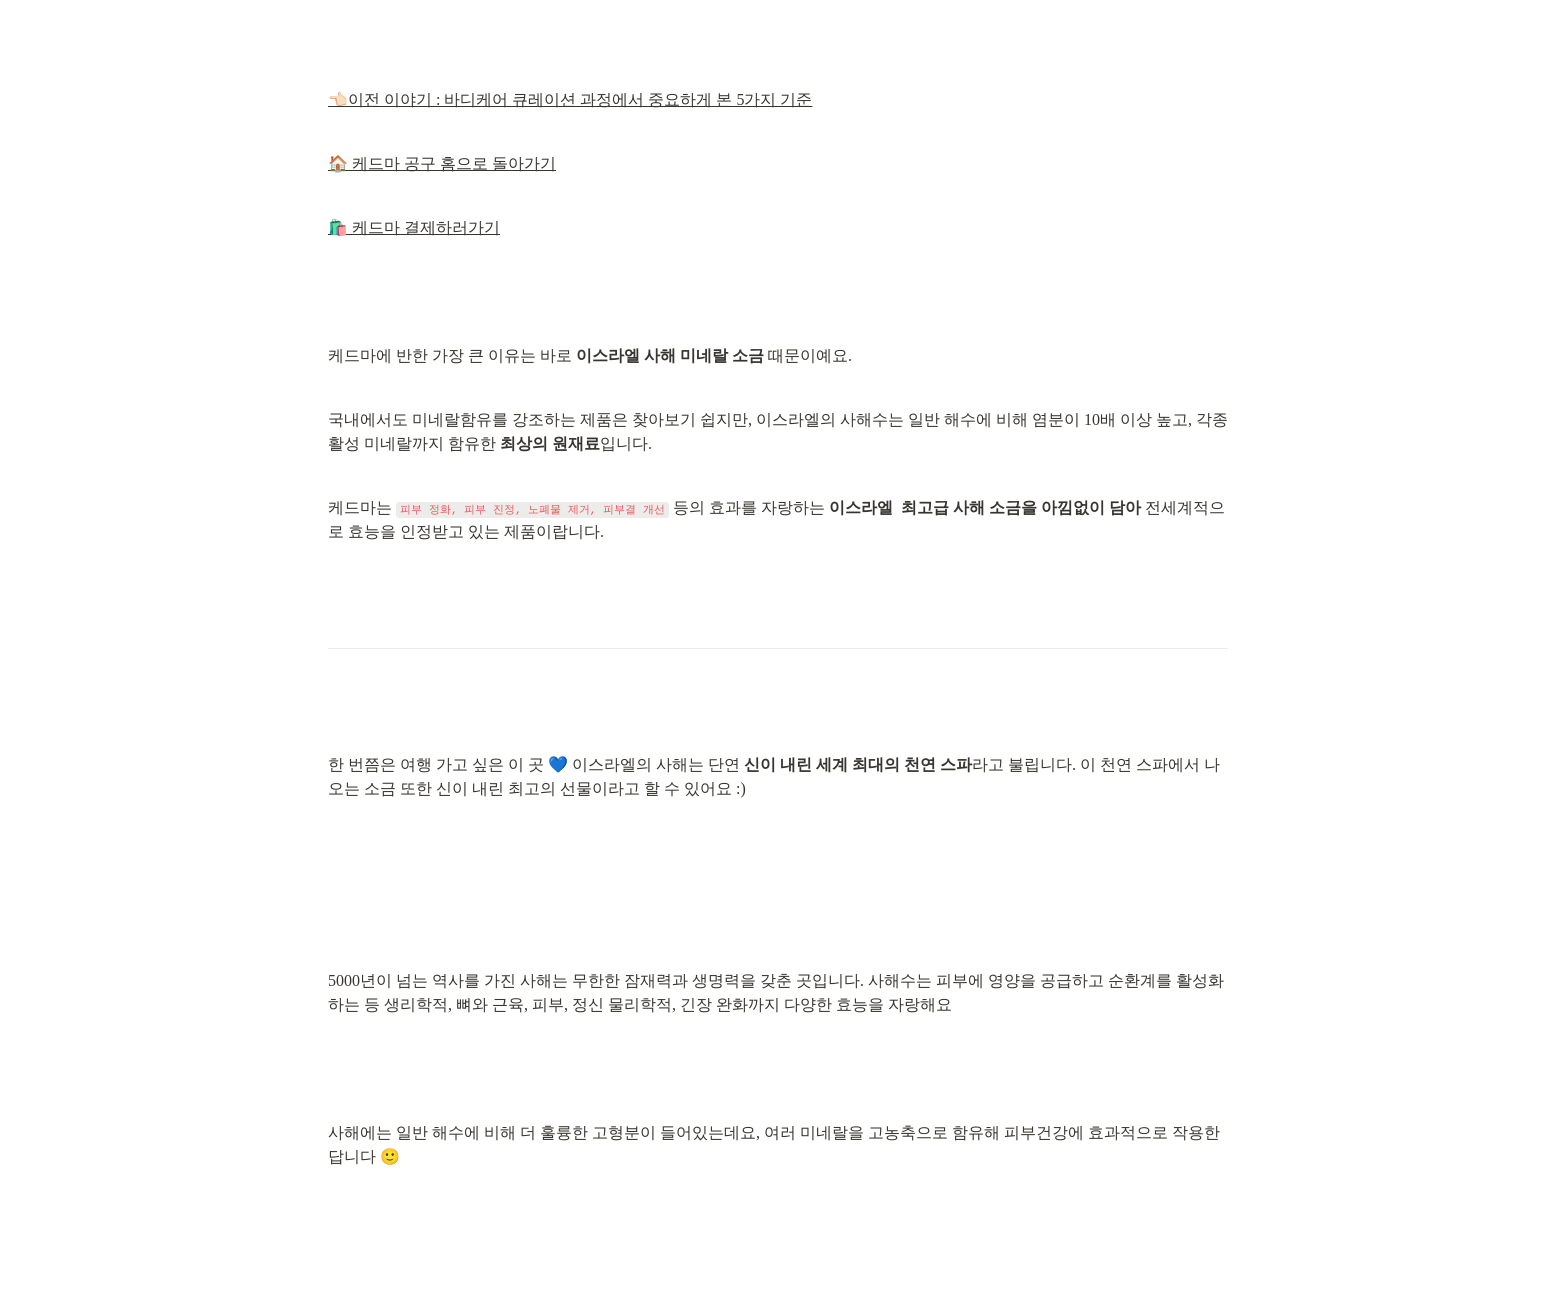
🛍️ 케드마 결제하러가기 (414, 227)
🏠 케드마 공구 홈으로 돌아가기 (442, 163)
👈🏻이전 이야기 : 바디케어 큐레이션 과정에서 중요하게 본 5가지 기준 (570, 99)
